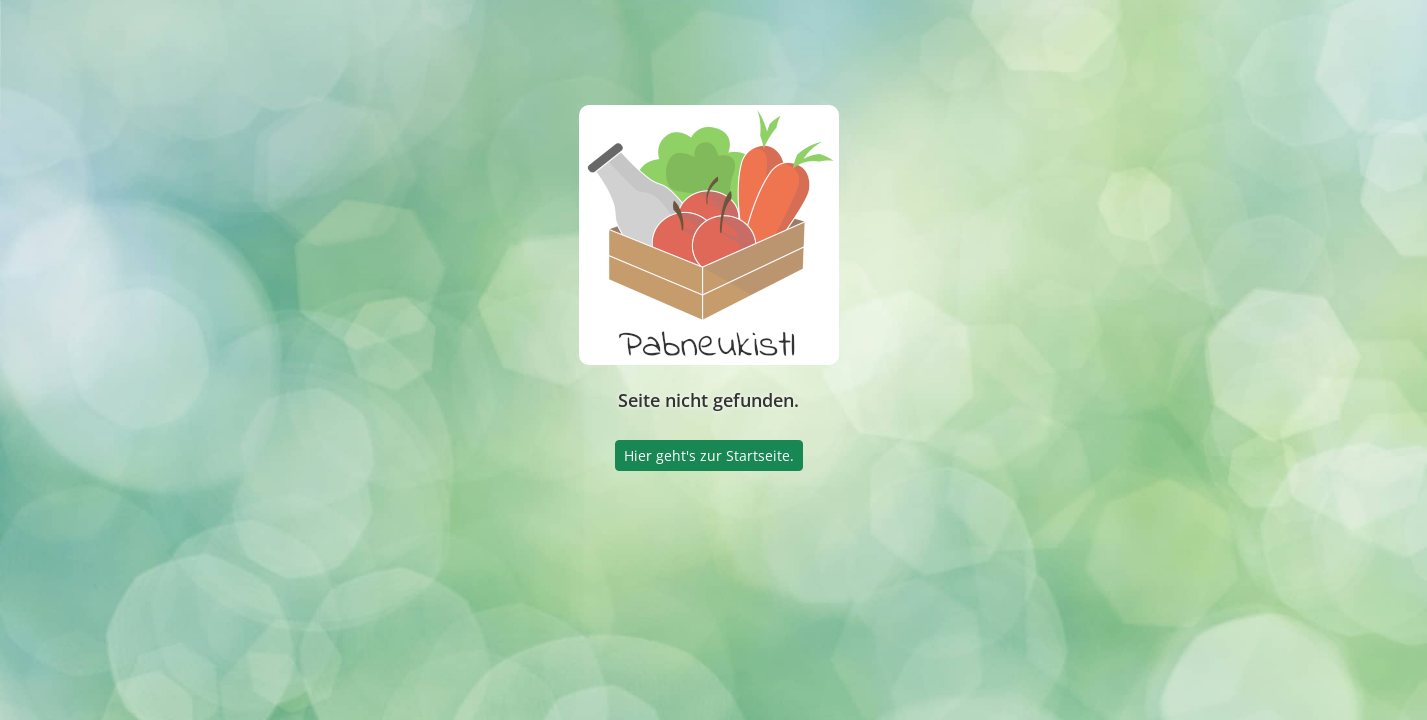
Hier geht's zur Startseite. (709, 455)
